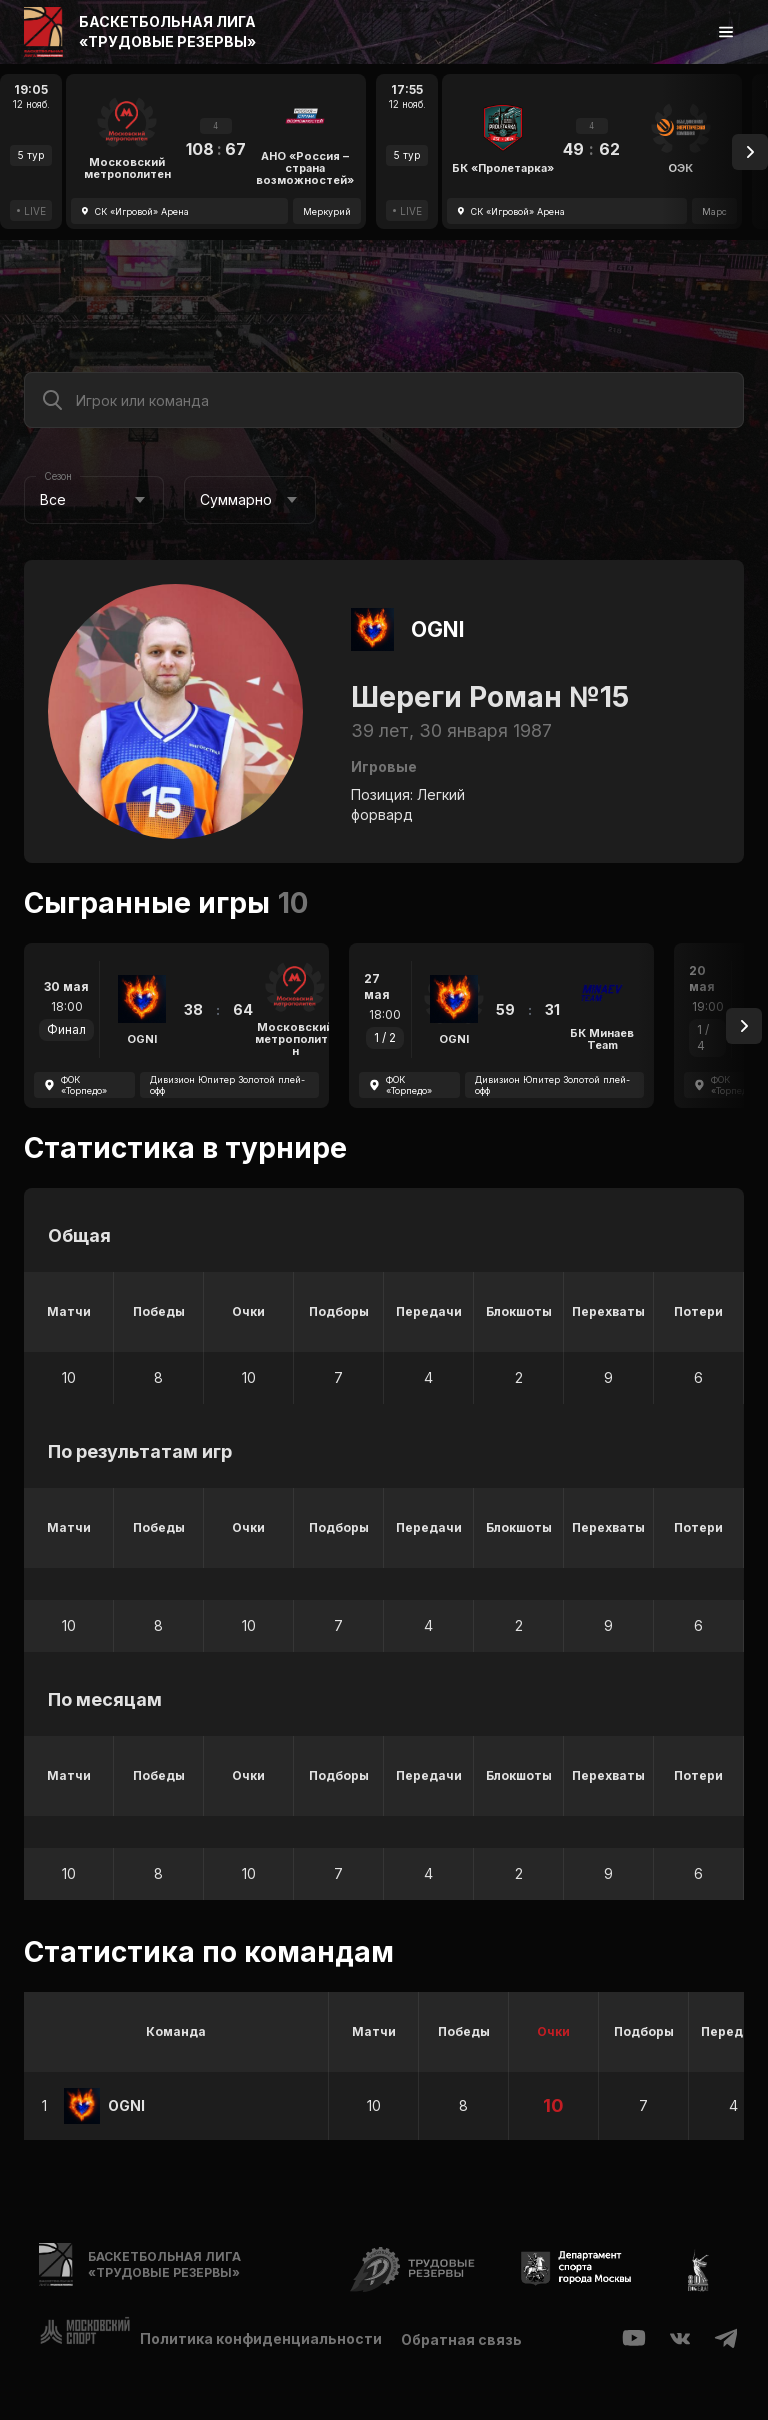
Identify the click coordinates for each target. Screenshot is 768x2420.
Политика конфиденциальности (261, 2338)
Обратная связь (462, 2338)
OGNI (438, 629)
